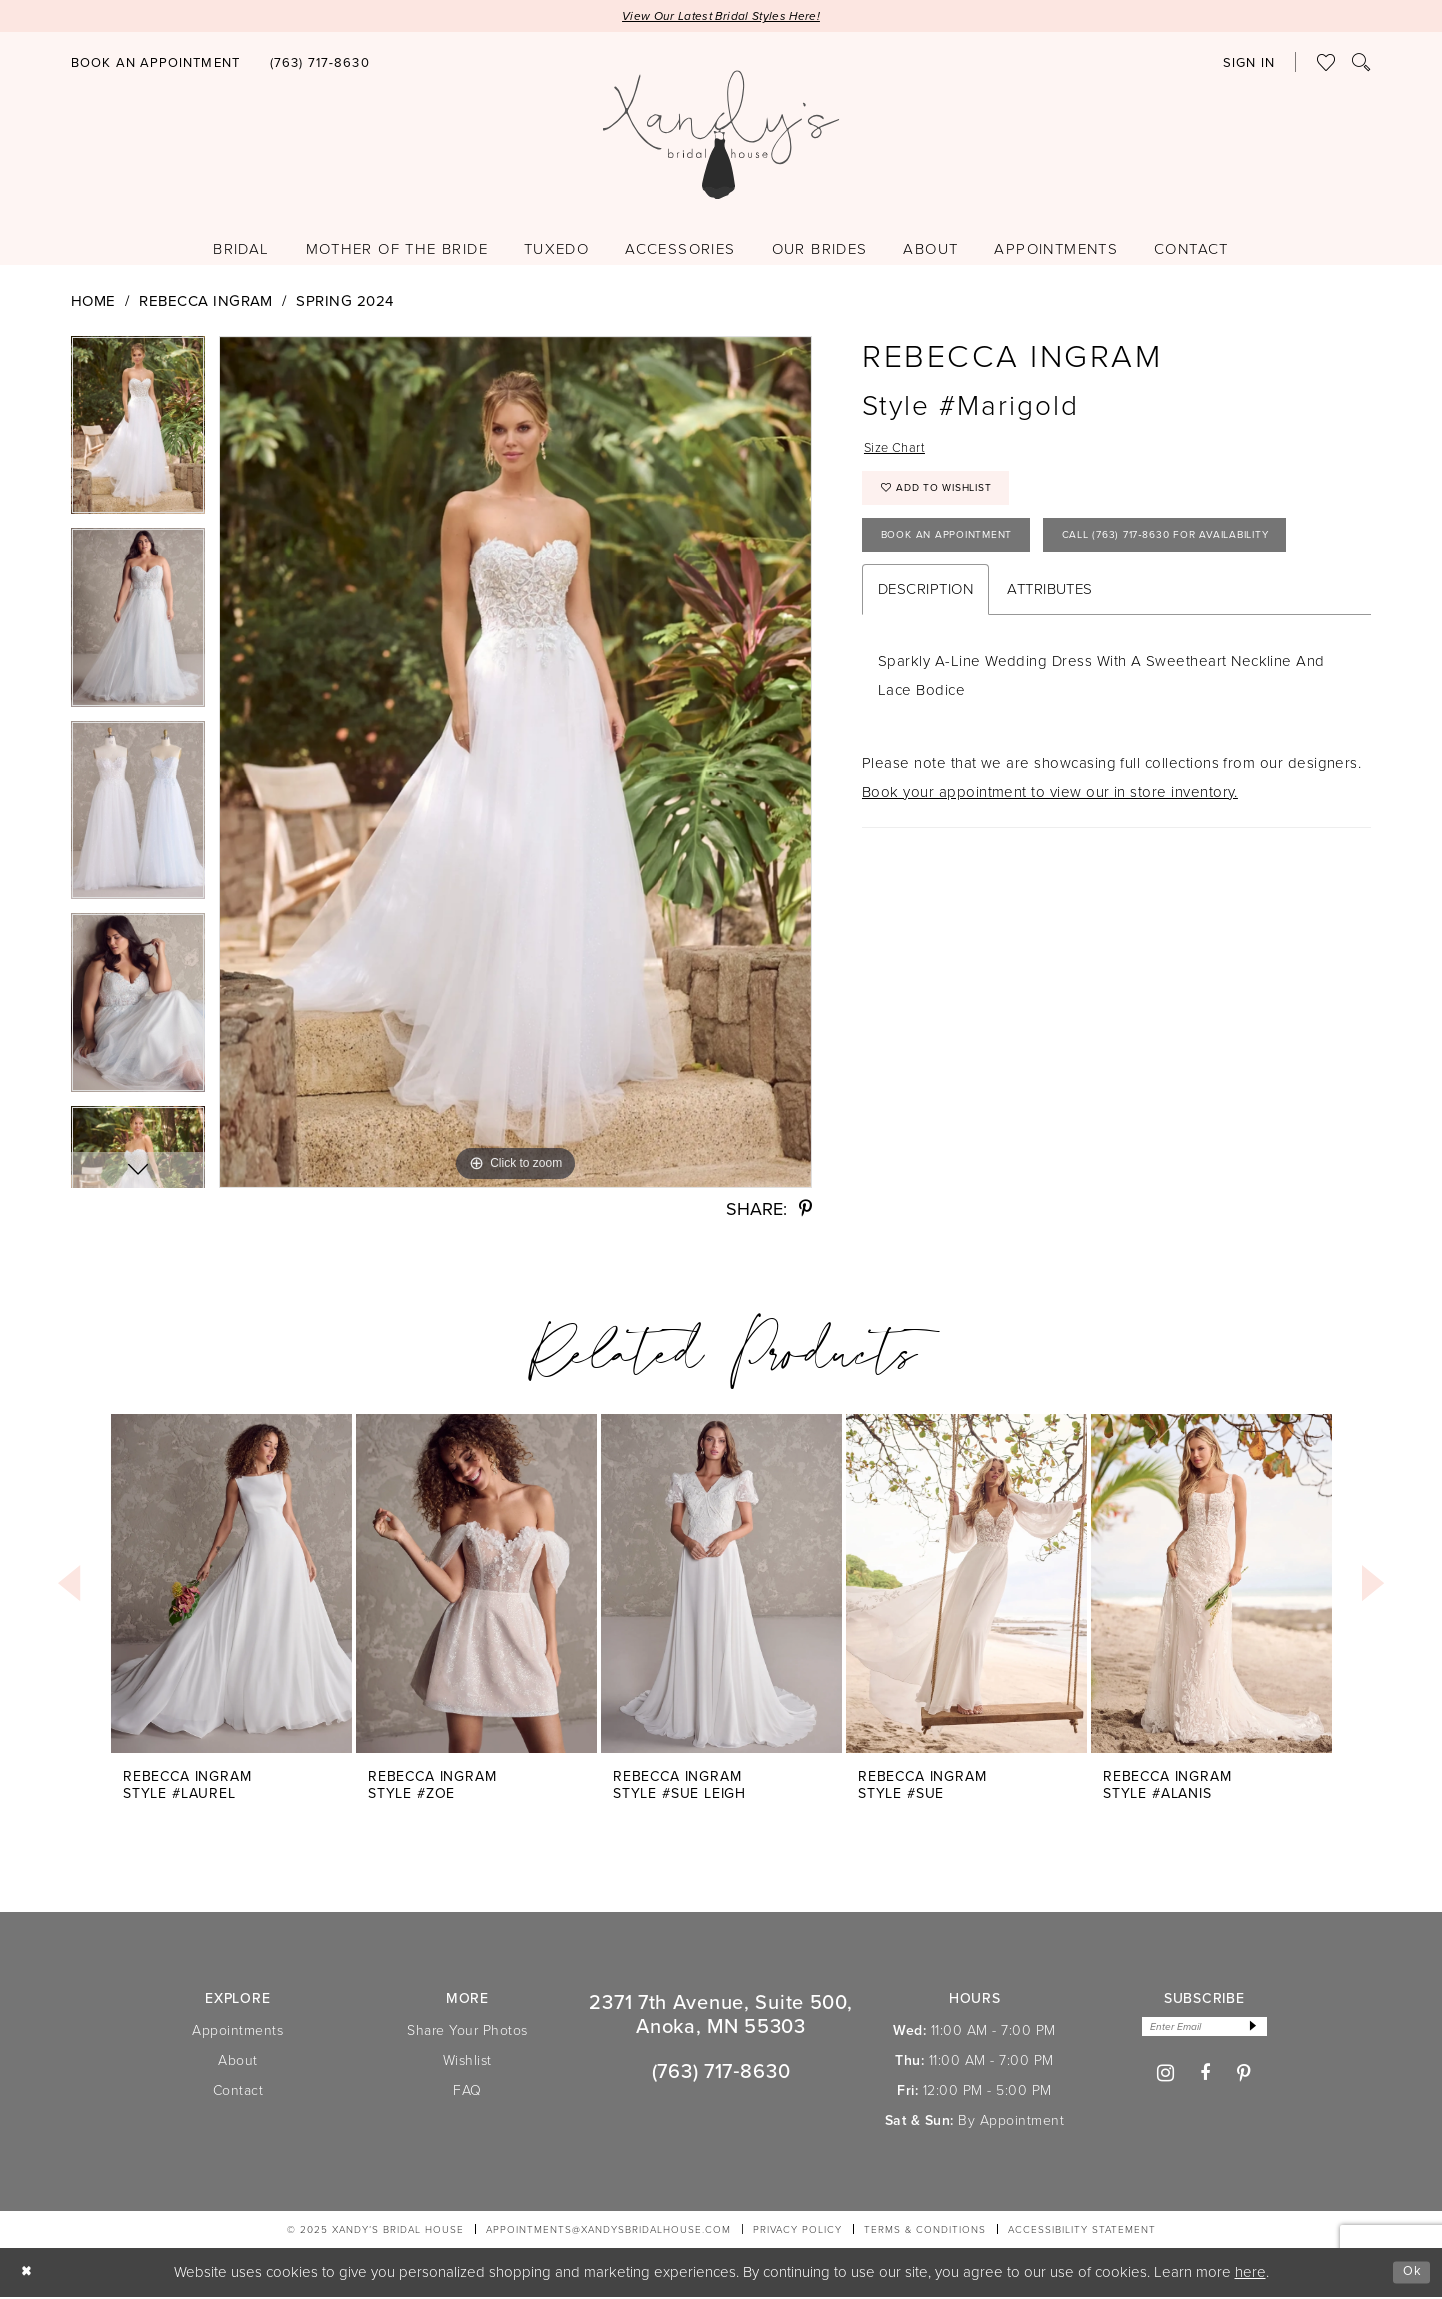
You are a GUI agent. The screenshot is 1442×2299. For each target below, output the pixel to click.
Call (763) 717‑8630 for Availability (1005, 610)
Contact (238, 2092)
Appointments (237, 2032)
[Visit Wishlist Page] (1326, 65)
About (238, 2062)
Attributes (1050, 667)
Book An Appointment (962, 555)
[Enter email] (1204, 2030)
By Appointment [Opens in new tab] (1011, 2122)
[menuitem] (155, 64)
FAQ (467, 2092)
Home (93, 303)
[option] (138, 434)
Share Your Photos (467, 2032)
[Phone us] (320, 65)
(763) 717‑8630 (721, 2073)
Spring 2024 (344, 303)
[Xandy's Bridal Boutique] (721, 138)
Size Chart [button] (900, 452)
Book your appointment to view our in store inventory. (1050, 870)
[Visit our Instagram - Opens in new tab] (1166, 2079)
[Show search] (1361, 65)
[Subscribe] (1262, 2030)
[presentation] (231, 1585)
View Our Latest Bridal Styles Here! (721, 17)
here (1250, 2274)
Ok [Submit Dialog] (1409, 2274)
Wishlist (467, 2062)
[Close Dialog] (29, 2274)
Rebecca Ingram (206, 303)
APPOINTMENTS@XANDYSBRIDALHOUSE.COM (608, 2231)
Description (925, 667)
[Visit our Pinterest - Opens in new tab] (1244, 2079)
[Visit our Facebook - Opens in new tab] (1205, 2079)
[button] (1249, 65)
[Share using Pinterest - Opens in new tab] (805, 1211)
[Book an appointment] (155, 65)
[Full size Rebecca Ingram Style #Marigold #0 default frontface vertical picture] (515, 764)
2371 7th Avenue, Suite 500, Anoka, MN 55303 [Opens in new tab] (720, 2016)
